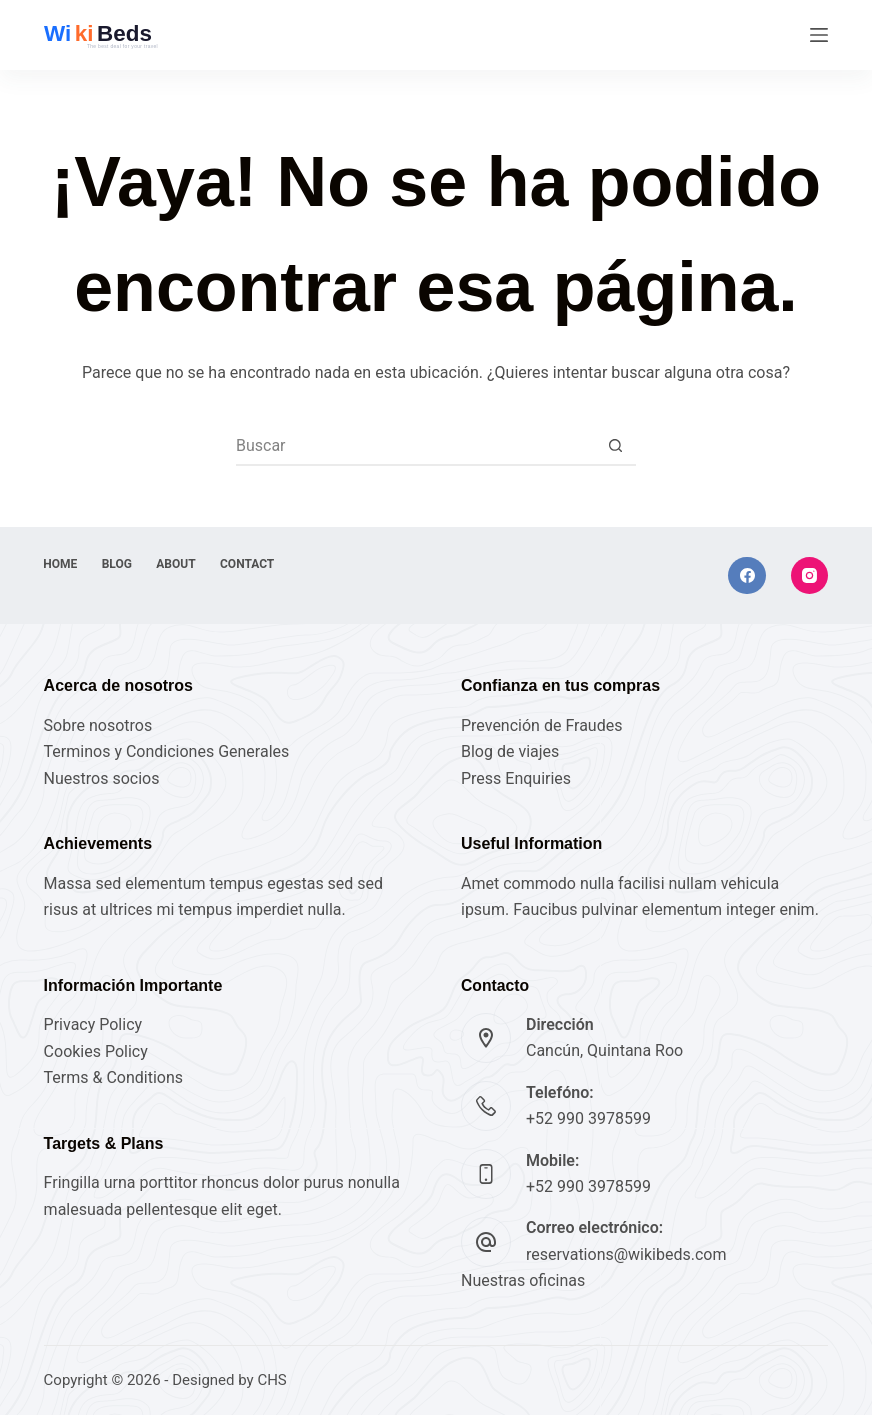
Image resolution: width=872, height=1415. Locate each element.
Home (61, 564)
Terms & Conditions (114, 1077)
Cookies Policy (96, 1051)
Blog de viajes (510, 751)
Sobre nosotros (98, 725)
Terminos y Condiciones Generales (167, 751)
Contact (249, 564)
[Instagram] (810, 576)
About (177, 564)
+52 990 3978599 (588, 1118)
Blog (118, 564)
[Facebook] (747, 576)
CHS (271, 1380)
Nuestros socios (102, 778)
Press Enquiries (516, 778)
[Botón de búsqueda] (616, 445)
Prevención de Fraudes (541, 725)
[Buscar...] (416, 445)
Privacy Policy (93, 1024)
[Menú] (819, 35)
